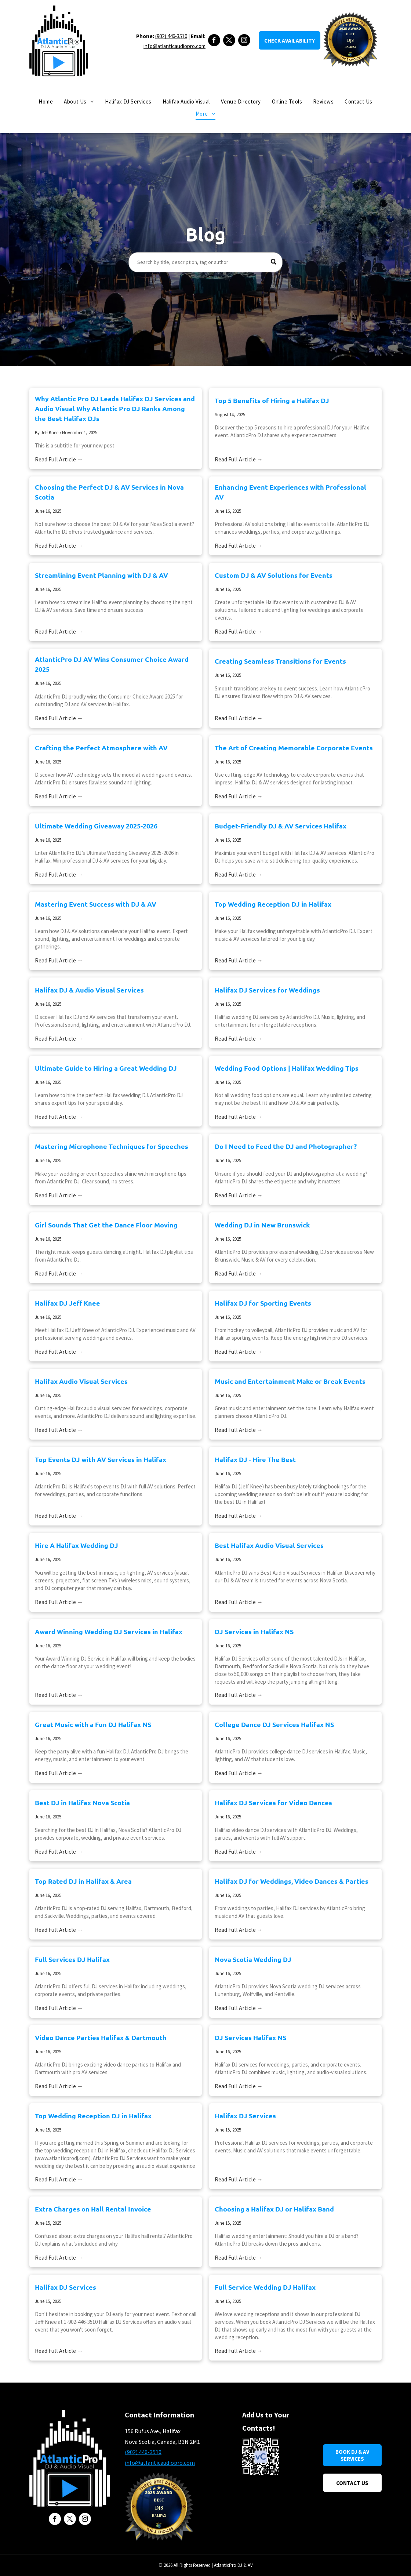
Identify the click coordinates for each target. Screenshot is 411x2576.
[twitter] (229, 41)
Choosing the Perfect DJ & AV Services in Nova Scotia (109, 492)
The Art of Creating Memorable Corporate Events (294, 747)
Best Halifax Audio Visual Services (269, 1545)
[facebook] (214, 41)
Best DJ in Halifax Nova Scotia (82, 1802)
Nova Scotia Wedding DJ (253, 1959)
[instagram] (244, 41)
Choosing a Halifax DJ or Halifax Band (274, 2209)
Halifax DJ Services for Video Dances (273, 1802)
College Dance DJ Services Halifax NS (274, 1724)
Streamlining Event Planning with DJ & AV (101, 575)
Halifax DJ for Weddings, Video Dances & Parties (291, 1881)
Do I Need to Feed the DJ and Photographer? (286, 1146)
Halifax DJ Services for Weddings (267, 990)
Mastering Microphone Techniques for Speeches (111, 1146)
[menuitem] (45, 102)
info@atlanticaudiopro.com (174, 46)
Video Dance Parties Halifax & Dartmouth (101, 2037)
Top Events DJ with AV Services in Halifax (100, 1459)
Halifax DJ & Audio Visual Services (89, 990)
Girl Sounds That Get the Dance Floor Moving (106, 1224)
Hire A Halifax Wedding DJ (76, 1545)
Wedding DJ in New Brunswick (262, 1224)
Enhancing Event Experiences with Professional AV (290, 492)
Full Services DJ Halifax (72, 1959)
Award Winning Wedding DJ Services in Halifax (108, 1631)
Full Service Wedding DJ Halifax (265, 2287)
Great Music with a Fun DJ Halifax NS (93, 1724)
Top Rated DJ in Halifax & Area (83, 1881)
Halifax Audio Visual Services (81, 1381)
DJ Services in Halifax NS (254, 1631)
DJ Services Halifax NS (250, 2037)
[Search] (205, 262)
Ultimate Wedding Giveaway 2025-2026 (96, 825)
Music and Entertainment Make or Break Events (290, 1381)
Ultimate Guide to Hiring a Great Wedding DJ (106, 1068)
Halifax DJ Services (245, 2115)
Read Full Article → (59, 459)
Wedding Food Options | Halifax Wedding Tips (287, 1068)
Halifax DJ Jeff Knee (67, 1303)
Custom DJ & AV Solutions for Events (273, 575)
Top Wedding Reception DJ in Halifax (273, 904)
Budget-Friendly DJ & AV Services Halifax (280, 825)
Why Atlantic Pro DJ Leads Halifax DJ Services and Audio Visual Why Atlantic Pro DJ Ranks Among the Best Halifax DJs (115, 408)
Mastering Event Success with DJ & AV (95, 904)
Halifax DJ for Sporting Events (263, 1303)
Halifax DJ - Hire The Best (255, 1459)
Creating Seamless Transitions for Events (280, 661)
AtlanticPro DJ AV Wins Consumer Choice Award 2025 (112, 664)
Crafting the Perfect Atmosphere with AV (101, 747)
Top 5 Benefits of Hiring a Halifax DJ (272, 400)
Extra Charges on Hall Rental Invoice (93, 2209)
